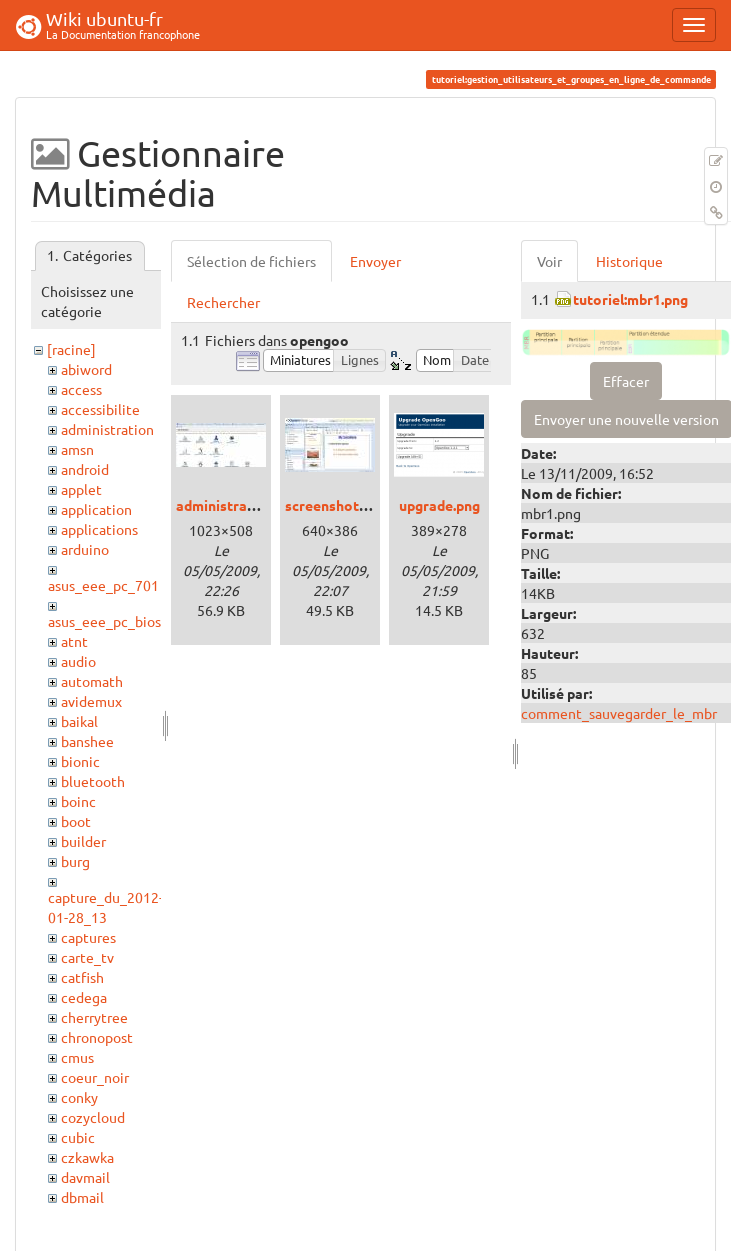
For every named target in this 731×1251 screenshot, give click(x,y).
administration (107, 429)
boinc (78, 801)
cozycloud (93, 1117)
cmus (77, 1057)
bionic (80, 761)
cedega (84, 997)
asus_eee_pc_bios (104, 621)
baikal (79, 721)
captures (88, 937)
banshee (87, 741)
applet (81, 489)
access (81, 389)
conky (79, 1097)
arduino (85, 549)
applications (99, 529)
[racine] (71, 349)
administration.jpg (236, 505)
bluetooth (93, 781)
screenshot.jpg (333, 505)
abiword (86, 369)
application (96, 509)
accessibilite (100, 409)
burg (75, 861)
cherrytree (94, 1017)
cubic (78, 1137)
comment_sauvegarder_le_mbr (619, 713)
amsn (77, 449)
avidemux (91, 701)
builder (83, 841)
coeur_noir (95, 1077)
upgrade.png (439, 505)
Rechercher (223, 302)
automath (92, 681)
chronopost (97, 1037)
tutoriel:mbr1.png (630, 299)
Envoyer (375, 261)
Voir (549, 261)
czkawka (87, 1157)
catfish (82, 977)
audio (78, 661)
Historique (629, 261)
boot (76, 821)
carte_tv (87, 957)
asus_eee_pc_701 (103, 585)
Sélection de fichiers (251, 261)
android (85, 469)
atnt (74, 641)
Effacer (626, 381)
